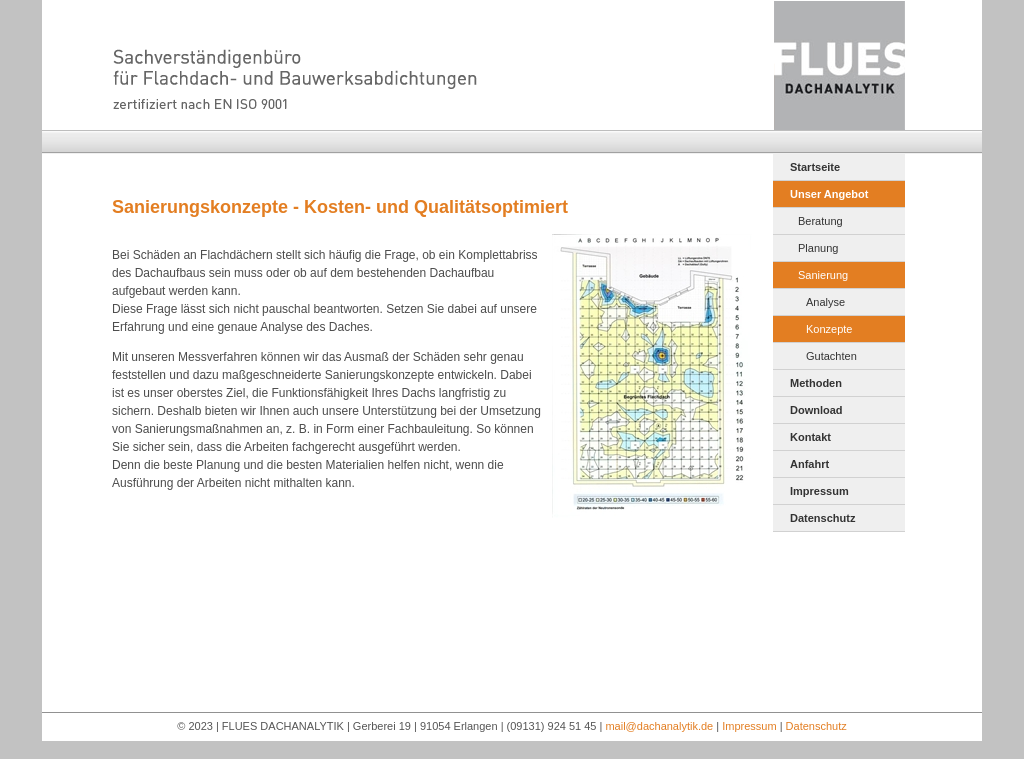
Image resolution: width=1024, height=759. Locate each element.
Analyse (825, 302)
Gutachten (831, 356)
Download (816, 410)
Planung (818, 248)
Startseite (815, 167)
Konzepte (829, 329)
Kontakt (810, 437)
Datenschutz (822, 518)
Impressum (819, 491)
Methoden (816, 383)
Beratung (820, 221)
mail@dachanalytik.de (659, 726)
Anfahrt (809, 464)
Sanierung (823, 275)
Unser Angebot (829, 194)
